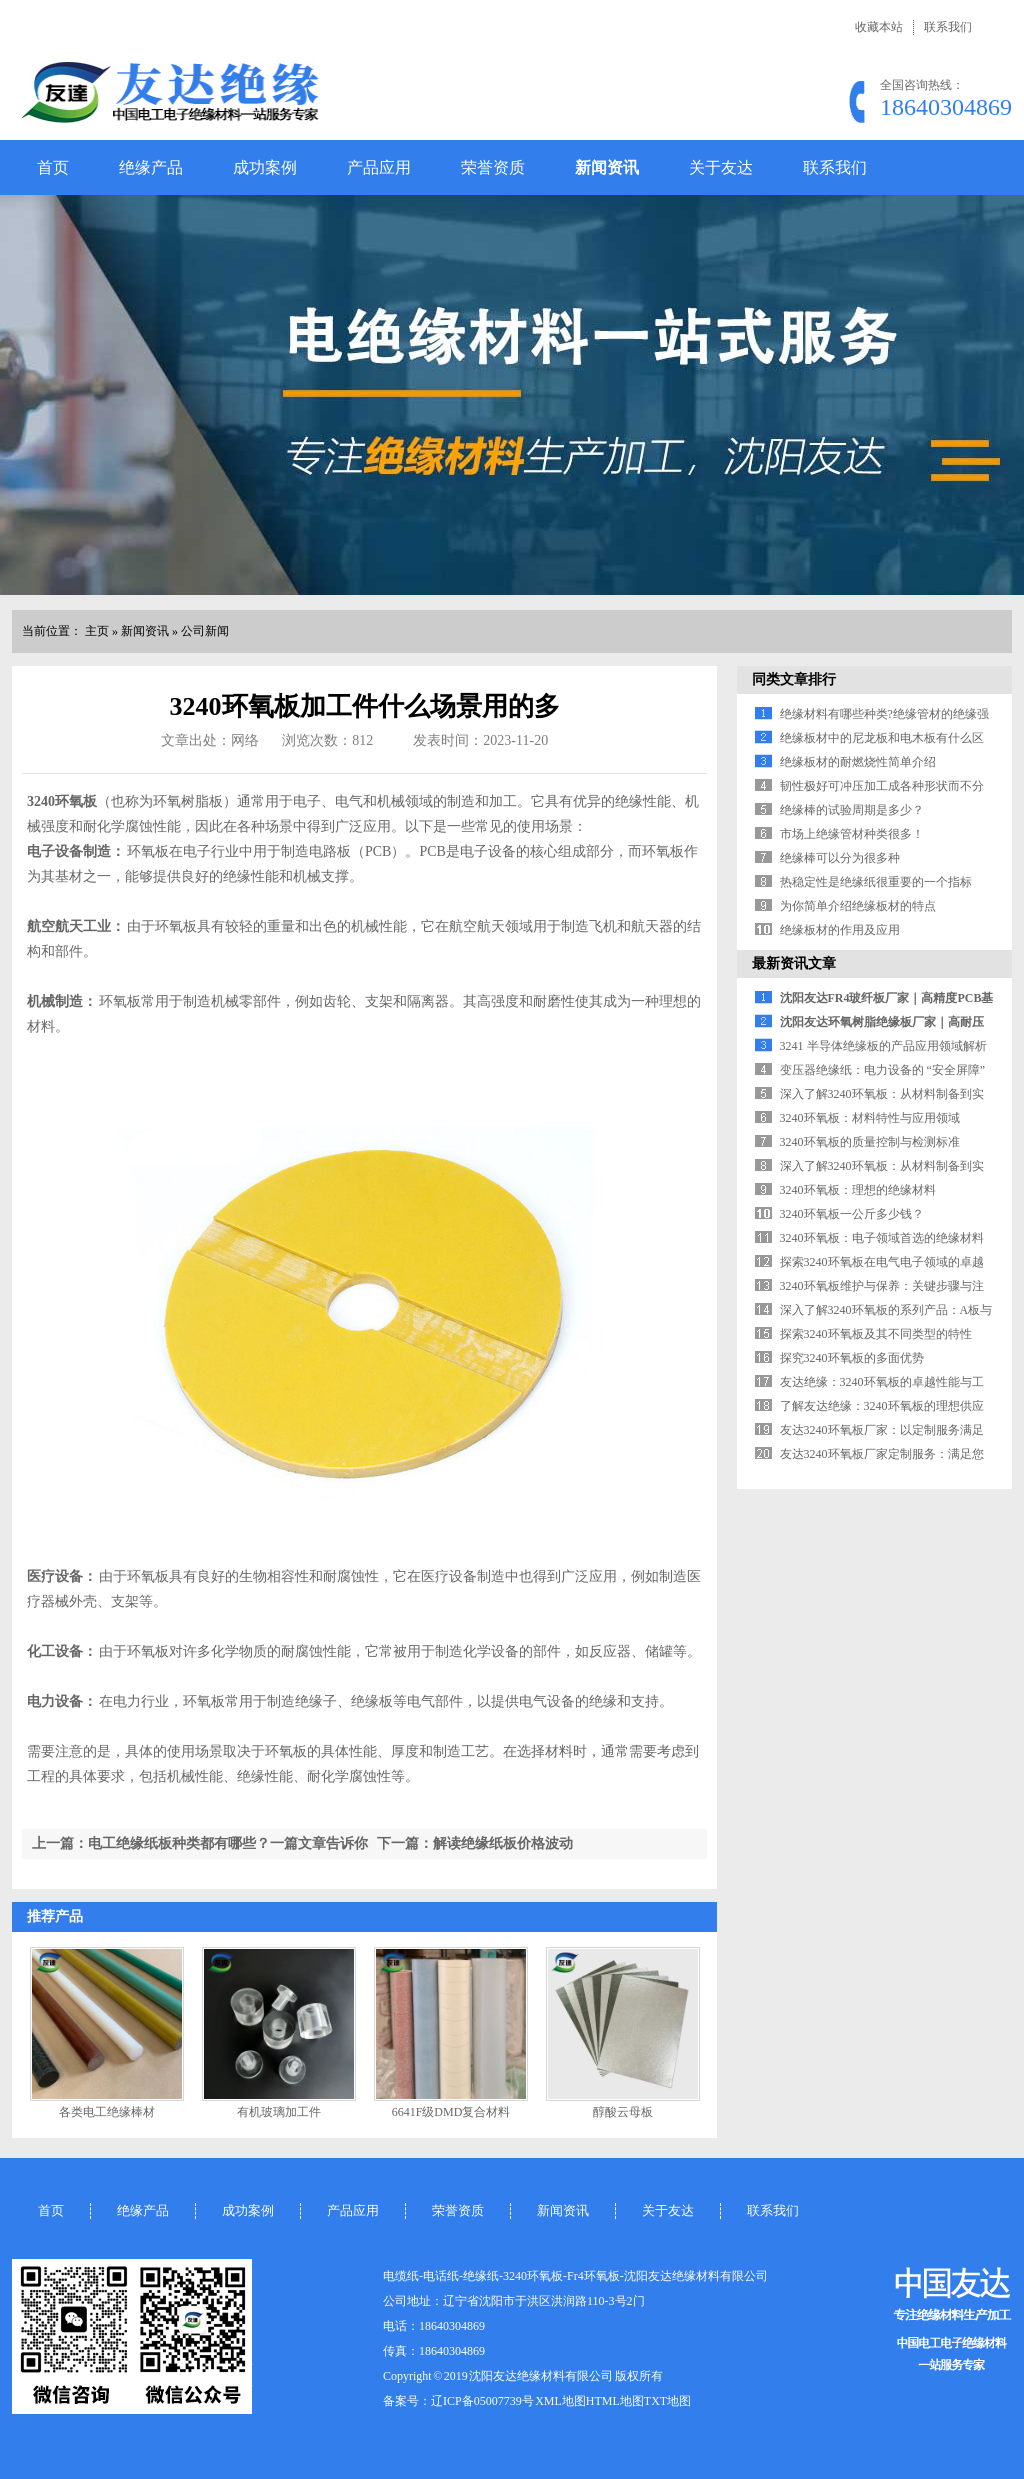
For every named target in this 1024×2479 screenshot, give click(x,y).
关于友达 (721, 167)
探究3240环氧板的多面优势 (852, 1358)
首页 (53, 167)
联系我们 (948, 27)
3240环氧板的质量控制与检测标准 (870, 1142)
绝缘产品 (151, 167)
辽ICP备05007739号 (482, 2401)
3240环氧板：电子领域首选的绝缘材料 (882, 1238)
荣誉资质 (493, 167)
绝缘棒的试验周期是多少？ (852, 810)
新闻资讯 (607, 167)
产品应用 (379, 167)
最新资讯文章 (794, 963)
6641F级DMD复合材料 (451, 2112)
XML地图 (560, 2401)
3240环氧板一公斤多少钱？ (852, 1214)
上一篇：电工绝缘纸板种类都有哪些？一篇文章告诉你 (200, 1843)
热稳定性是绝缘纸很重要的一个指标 (876, 882)
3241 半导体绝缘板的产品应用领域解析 (883, 1046)
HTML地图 (615, 2401)
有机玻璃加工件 (279, 2112)
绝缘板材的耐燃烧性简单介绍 (858, 762)
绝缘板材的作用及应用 (840, 930)
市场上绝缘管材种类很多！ (852, 834)
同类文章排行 (794, 679)
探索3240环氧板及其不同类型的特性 (876, 1334)
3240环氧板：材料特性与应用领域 (870, 1118)
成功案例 (265, 167)
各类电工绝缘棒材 (107, 2112)
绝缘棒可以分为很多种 (840, 858)
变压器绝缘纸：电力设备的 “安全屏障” (883, 1070)
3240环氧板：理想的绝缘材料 (858, 1190)
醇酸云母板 (623, 2112)
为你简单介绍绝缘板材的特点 (858, 906)
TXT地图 (667, 2401)
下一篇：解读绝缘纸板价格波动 (475, 1843)
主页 (97, 631)
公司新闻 (205, 631)
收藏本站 (879, 27)
